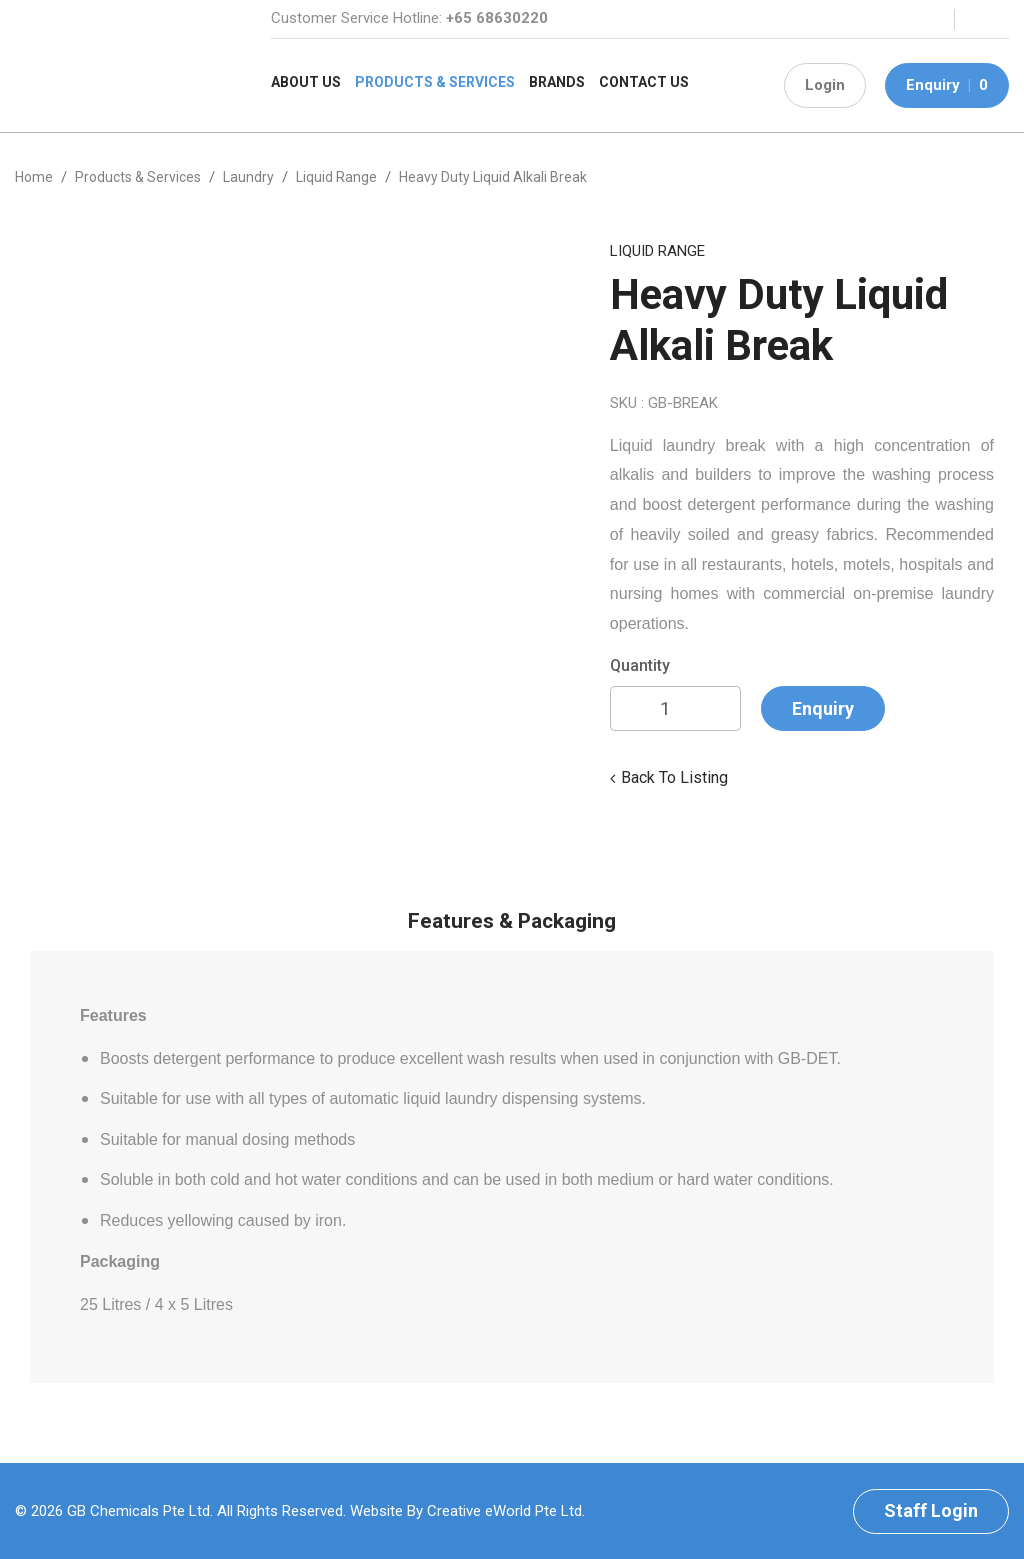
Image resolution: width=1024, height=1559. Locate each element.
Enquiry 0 (947, 85)
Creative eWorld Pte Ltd (504, 1511)
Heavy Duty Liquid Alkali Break (493, 177)
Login (825, 85)
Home (34, 177)
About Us (306, 82)
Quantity (640, 665)
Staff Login (931, 1510)
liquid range (336, 177)
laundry (248, 177)
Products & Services (435, 82)
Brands (557, 82)
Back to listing (674, 777)
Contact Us (644, 82)
